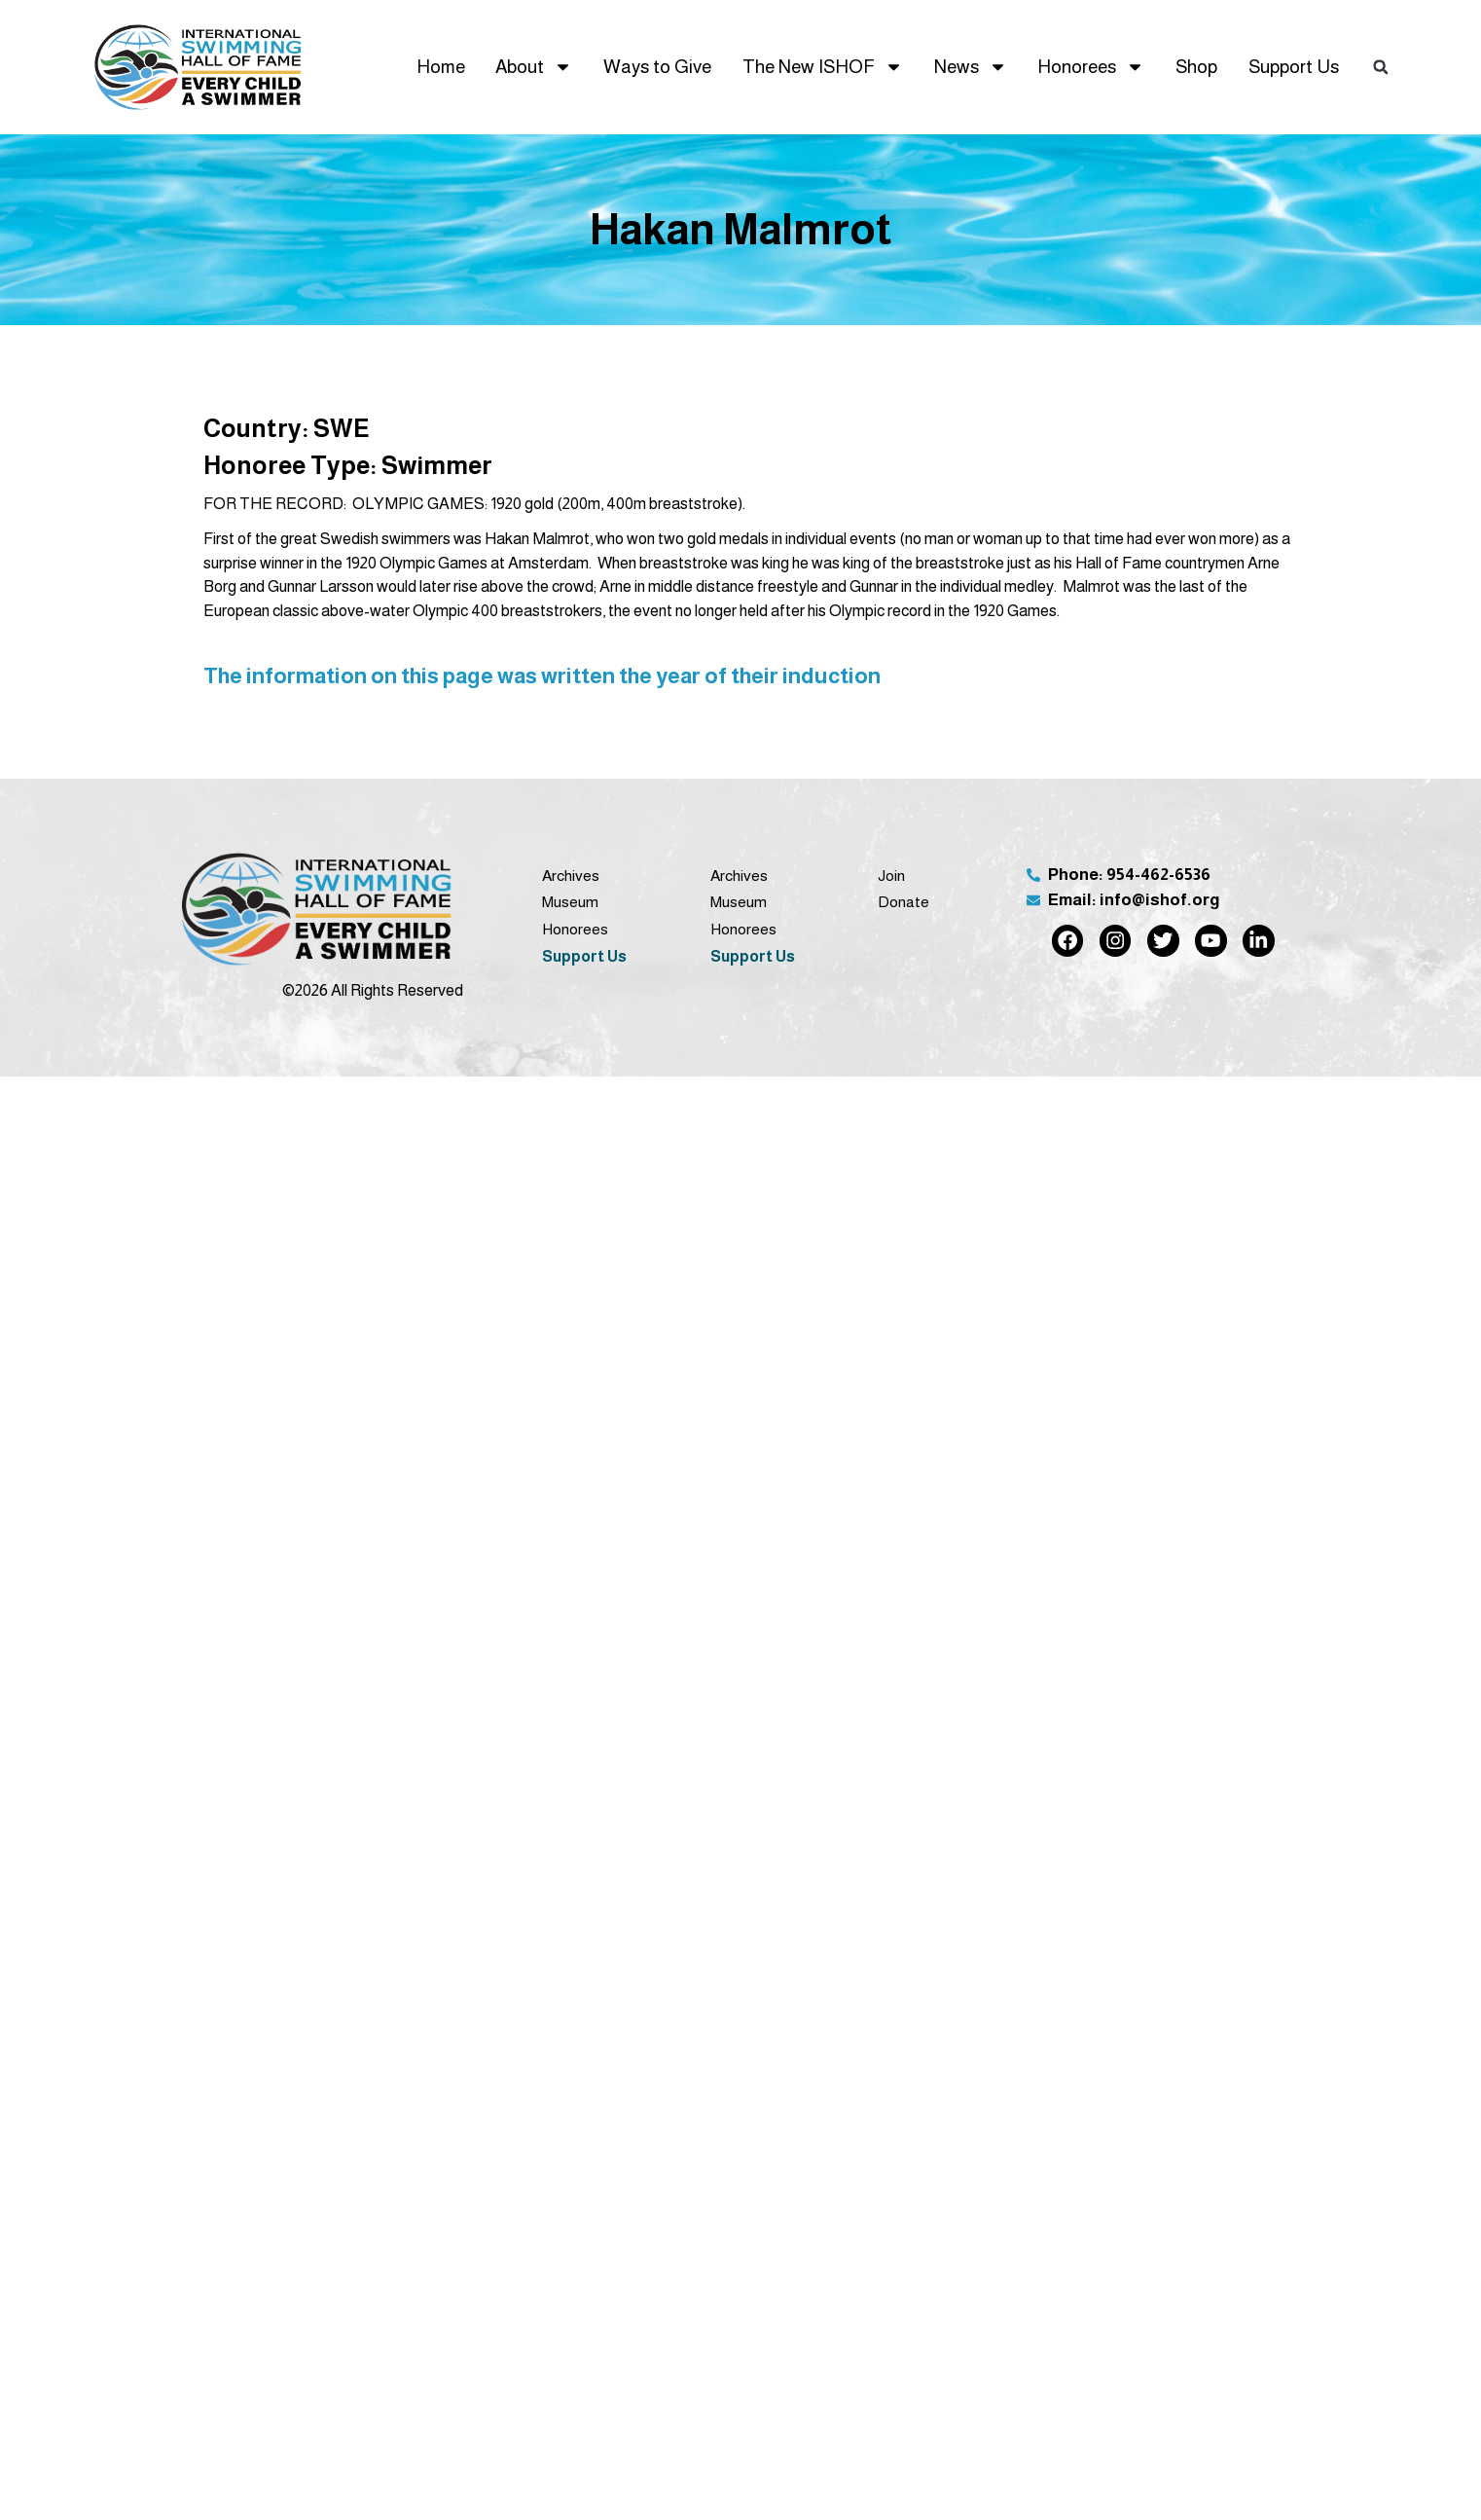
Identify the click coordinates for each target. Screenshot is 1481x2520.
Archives (570, 875)
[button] (1380, 67)
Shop (1196, 66)
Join (891, 875)
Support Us (1293, 66)
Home (440, 66)
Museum (570, 902)
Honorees (1090, 67)
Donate (903, 902)
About (533, 67)
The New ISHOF (822, 67)
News (970, 67)
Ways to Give (657, 66)
